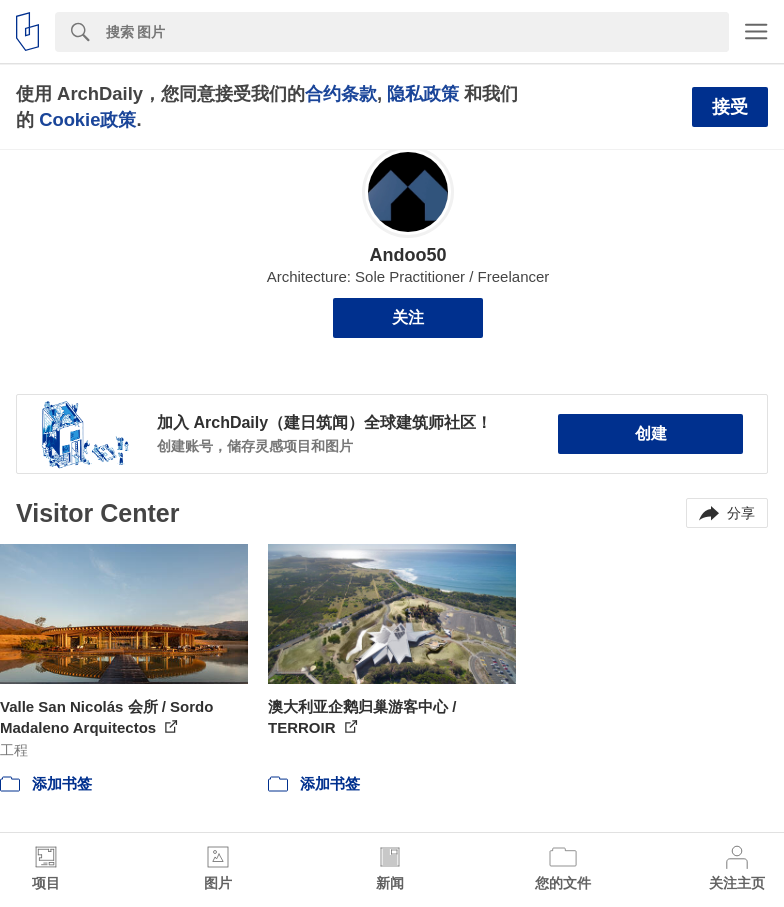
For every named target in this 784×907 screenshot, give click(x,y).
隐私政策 (423, 93)
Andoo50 (407, 255)
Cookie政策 (87, 119)
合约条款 (341, 93)
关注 (408, 317)
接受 (730, 107)
